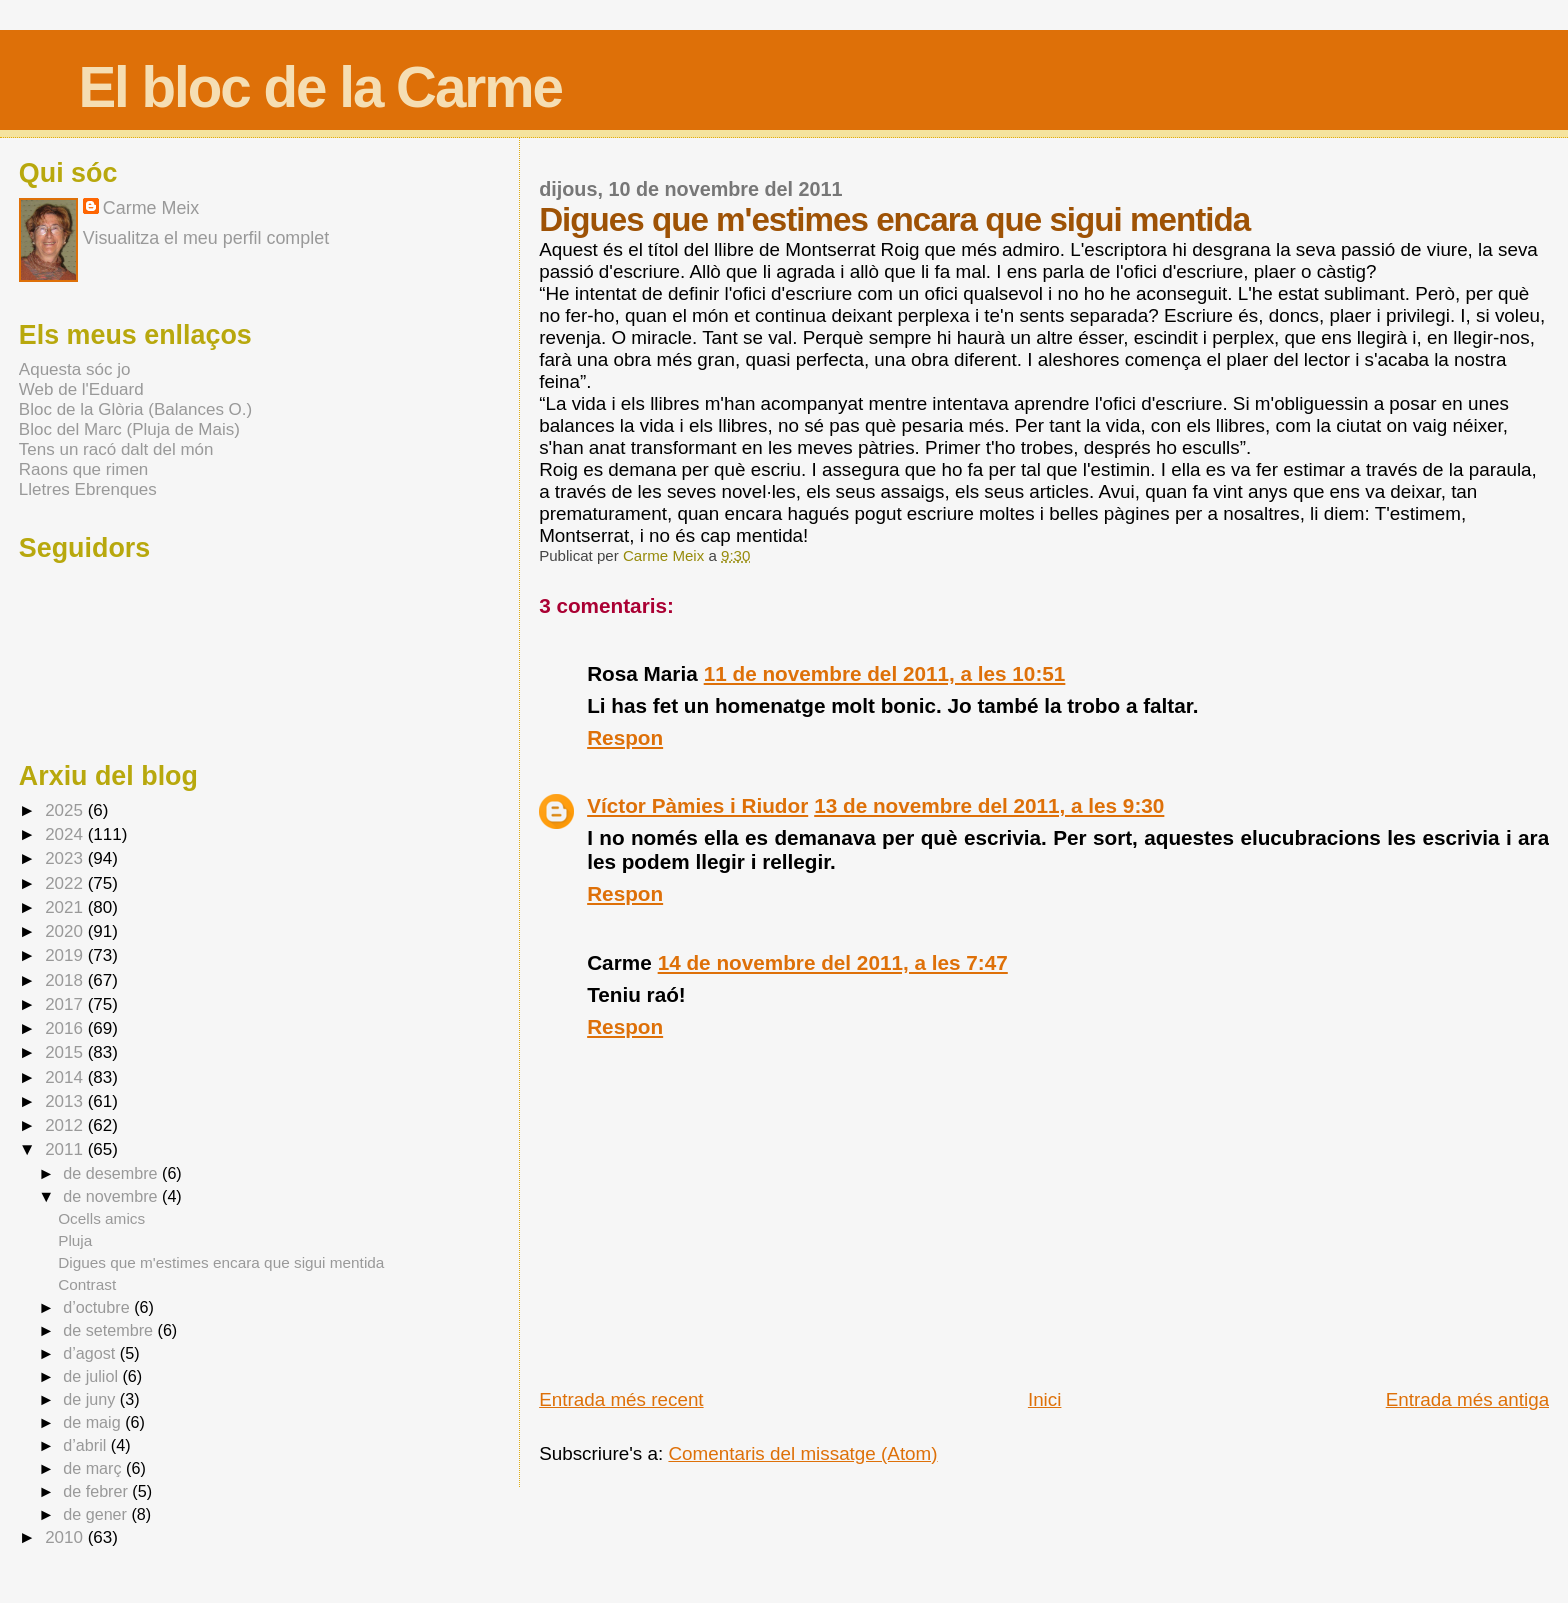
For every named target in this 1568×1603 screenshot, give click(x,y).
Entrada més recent (621, 1399)
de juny (91, 1399)
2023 (66, 858)
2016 (66, 1028)
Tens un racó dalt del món (116, 449)
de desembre (112, 1173)
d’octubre (98, 1307)
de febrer (97, 1491)
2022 (66, 883)
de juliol (92, 1376)
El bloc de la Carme (320, 87)
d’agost (91, 1353)
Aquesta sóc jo (75, 369)
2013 (66, 1101)
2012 (66, 1125)
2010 (66, 1537)
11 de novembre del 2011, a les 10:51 (885, 673)
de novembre (112, 1196)
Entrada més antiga (1467, 1399)
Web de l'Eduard (81, 389)
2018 (66, 980)
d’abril (87, 1445)
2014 (66, 1077)
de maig (94, 1422)
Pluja (75, 1240)
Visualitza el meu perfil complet (206, 238)
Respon (625, 737)
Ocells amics (101, 1218)
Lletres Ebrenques (88, 489)
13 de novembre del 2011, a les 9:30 (989, 805)
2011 (66, 1149)
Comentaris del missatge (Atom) (802, 1453)
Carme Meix (665, 555)
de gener (97, 1514)
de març (94, 1468)
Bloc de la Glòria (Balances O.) (135, 409)
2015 (66, 1052)
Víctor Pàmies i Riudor (697, 805)
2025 (66, 810)
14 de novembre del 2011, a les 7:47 (833, 962)
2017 (66, 1004)
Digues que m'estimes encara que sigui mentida (221, 1262)
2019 (66, 955)
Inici (1045, 1399)
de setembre (110, 1330)
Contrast (87, 1284)
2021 (66, 907)
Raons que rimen (83, 469)
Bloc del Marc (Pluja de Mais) (129, 429)
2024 (66, 834)
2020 (66, 931)
